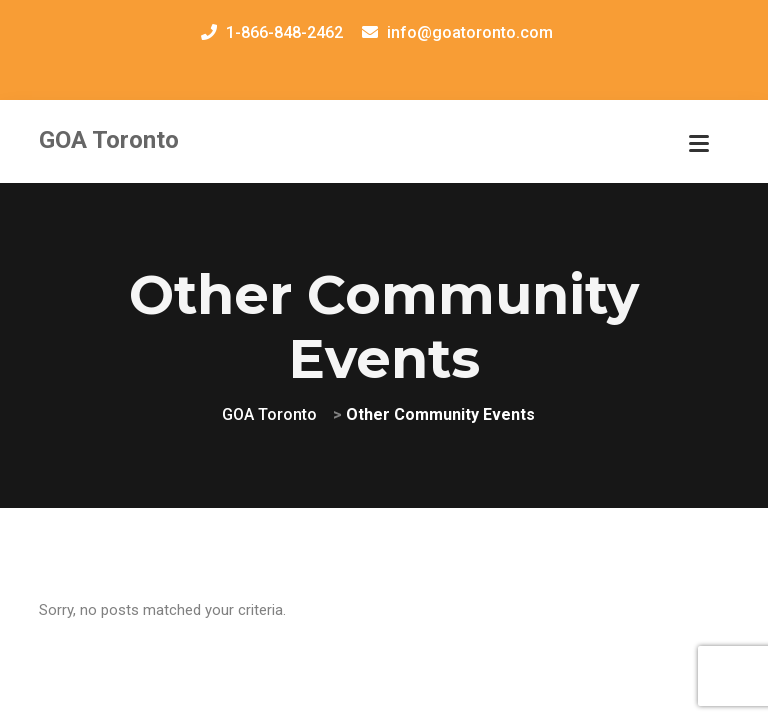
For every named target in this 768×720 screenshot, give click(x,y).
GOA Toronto (109, 140)
